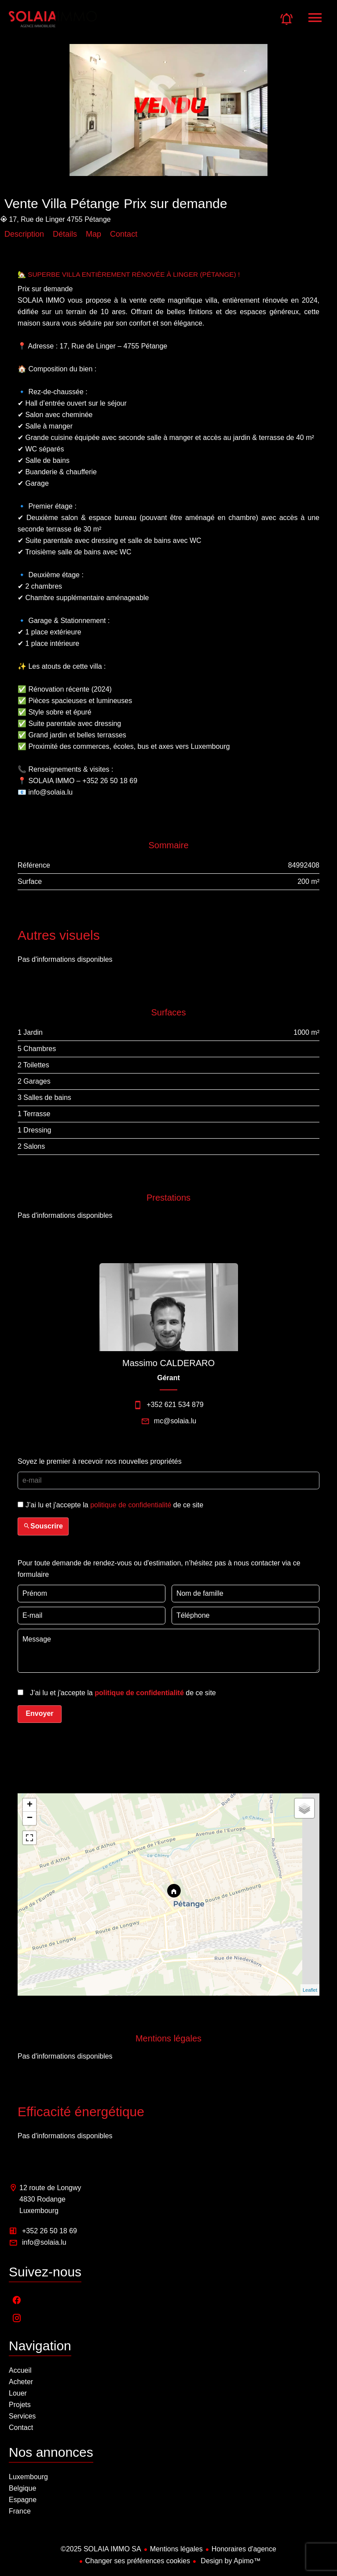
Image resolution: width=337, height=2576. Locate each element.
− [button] (30, 1818)
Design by (230, 2561)
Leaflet (310, 1990)
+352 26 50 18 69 (49, 2231)
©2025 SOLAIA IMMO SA (101, 2549)
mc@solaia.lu (175, 1421)
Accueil (53, 24)
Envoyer (39, 1713)
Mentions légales (176, 2549)
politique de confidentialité (130, 1505)
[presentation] (74, 1506)
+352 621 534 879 (175, 1404)
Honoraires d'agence (244, 2549)
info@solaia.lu (44, 2242)
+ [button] (30, 1805)
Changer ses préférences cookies (137, 2561)
